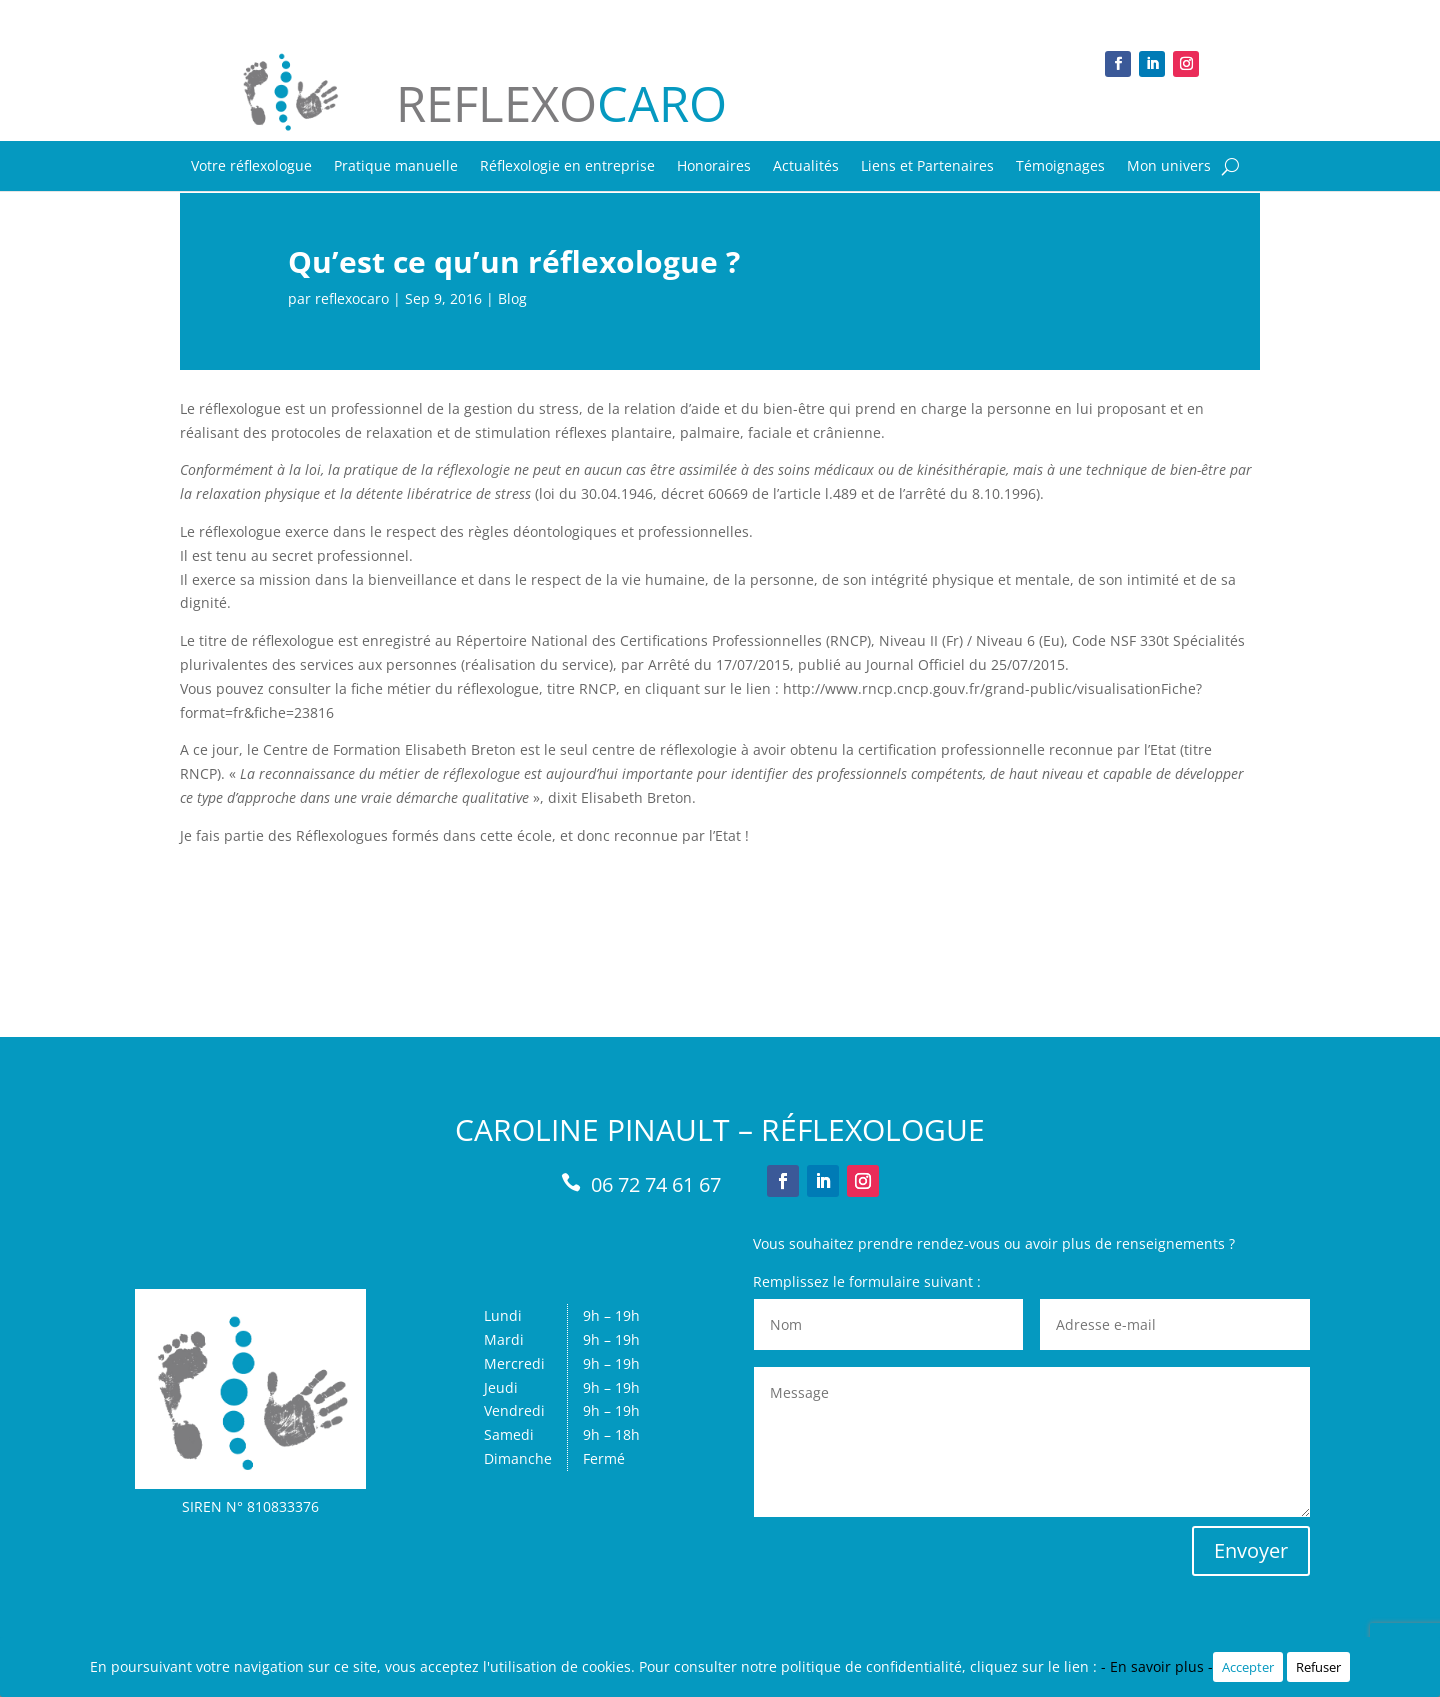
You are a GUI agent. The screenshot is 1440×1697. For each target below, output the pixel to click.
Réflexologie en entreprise (567, 167)
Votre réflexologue (251, 167)
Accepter (1248, 1667)
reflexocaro (352, 298)
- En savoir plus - (1157, 1666)
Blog (512, 298)
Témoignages (1060, 167)
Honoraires (714, 167)
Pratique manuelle (396, 167)
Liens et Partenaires (927, 167)
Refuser (1318, 1667)
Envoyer (1251, 1550)
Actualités (806, 167)
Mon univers (1169, 167)
